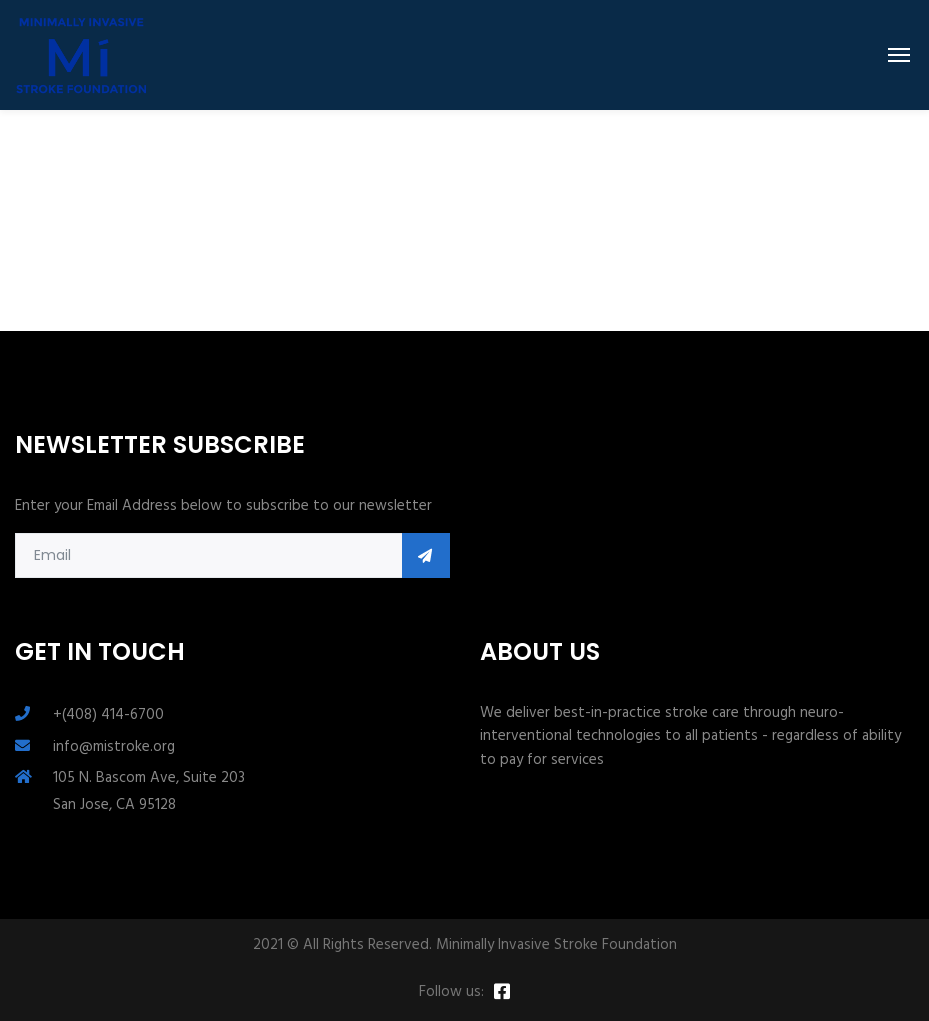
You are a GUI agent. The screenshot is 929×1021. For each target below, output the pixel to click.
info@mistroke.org (114, 747)
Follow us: (451, 992)
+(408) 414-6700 (108, 715)
